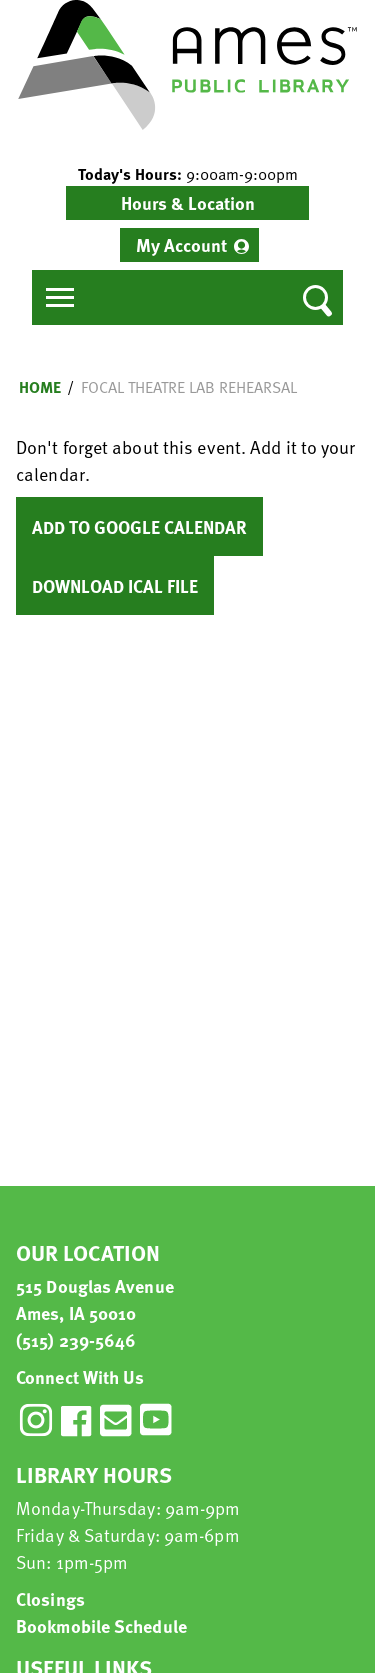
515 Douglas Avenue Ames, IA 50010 (95, 1299)
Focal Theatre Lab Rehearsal (189, 387)
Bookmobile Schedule (101, 1625)
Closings (50, 1598)
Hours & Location (188, 202)
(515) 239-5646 (76, 1339)
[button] (187, 174)
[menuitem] (189, 245)
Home (40, 387)
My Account (181, 244)
